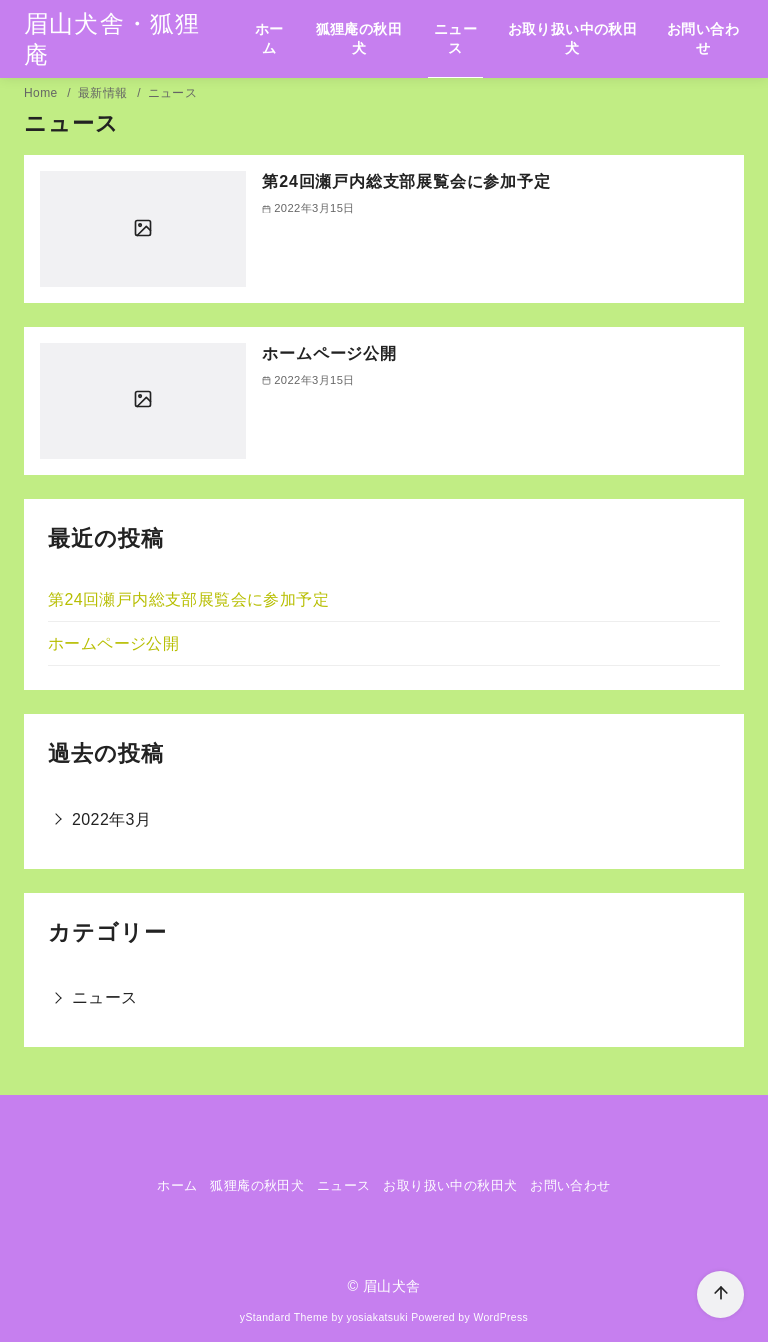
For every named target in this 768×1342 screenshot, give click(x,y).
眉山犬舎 (392, 1286)
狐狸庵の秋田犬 (359, 38)
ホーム (269, 38)
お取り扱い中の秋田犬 (573, 38)
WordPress (500, 1317)
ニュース (455, 38)
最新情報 (104, 93)
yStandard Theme (284, 1317)
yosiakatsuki (377, 1317)
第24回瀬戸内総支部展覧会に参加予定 (406, 181)
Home (42, 93)
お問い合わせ (703, 38)
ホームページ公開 (329, 353)
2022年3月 (111, 819)
